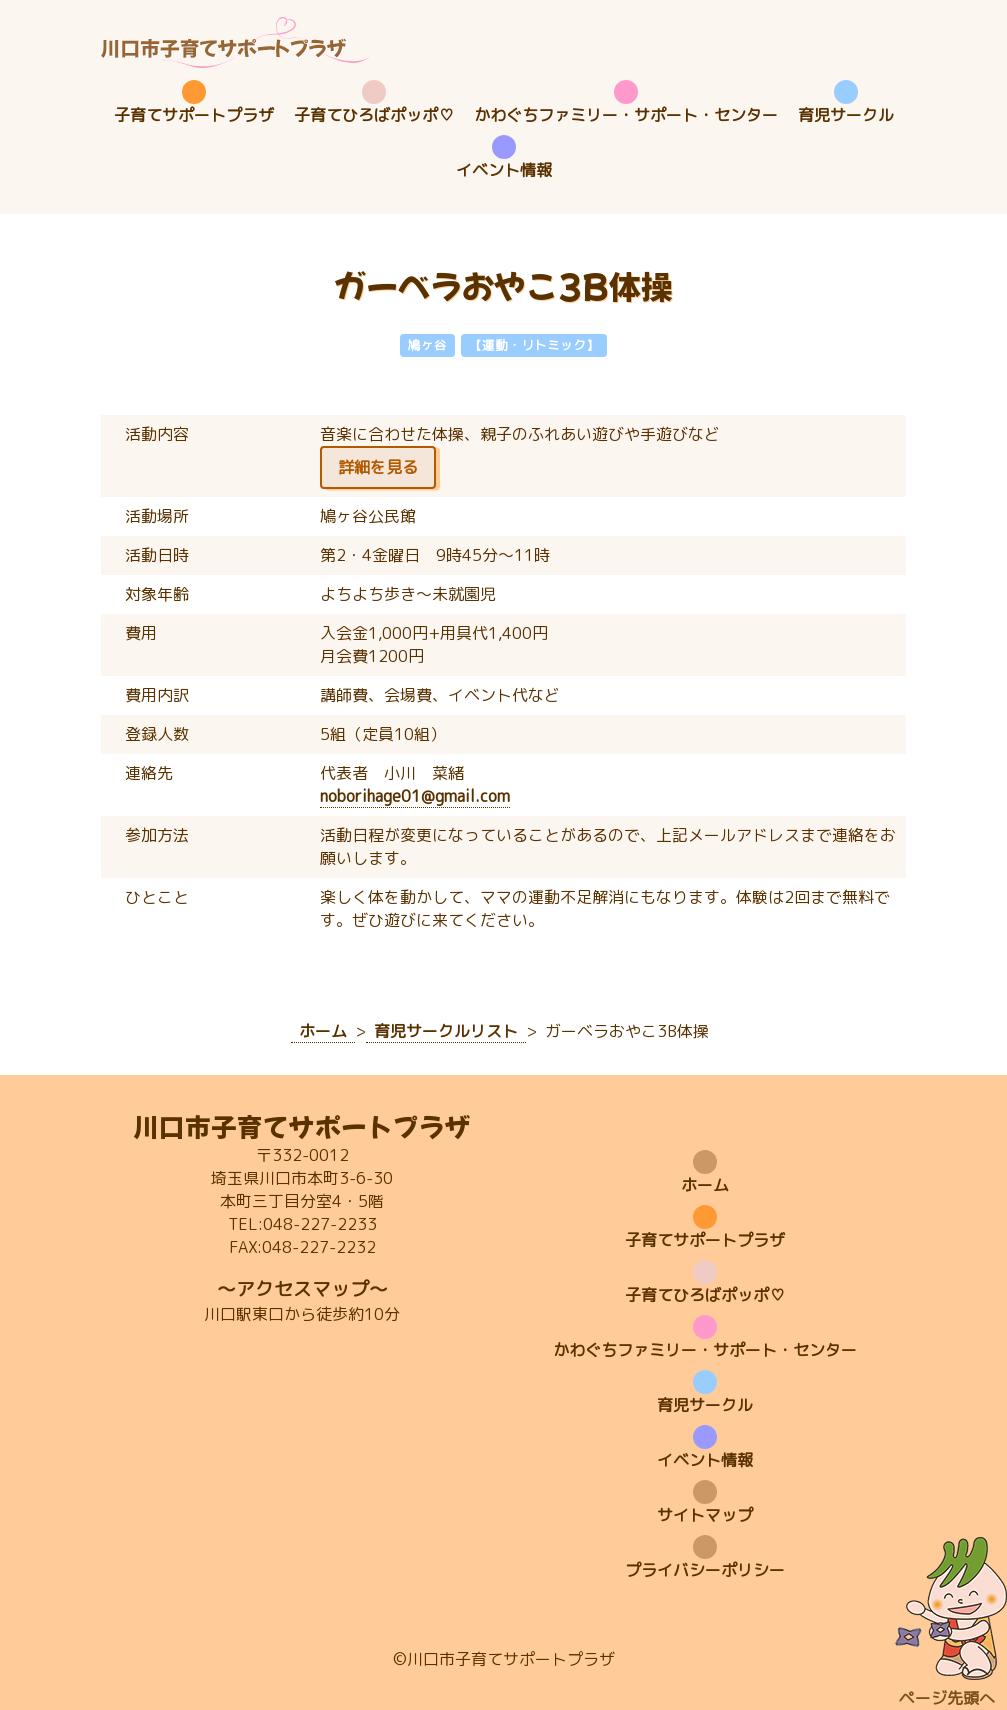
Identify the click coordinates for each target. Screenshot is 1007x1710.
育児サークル (846, 115)
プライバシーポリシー (705, 1570)
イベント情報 (504, 170)
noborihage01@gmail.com (415, 796)
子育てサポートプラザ (194, 115)
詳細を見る (378, 467)
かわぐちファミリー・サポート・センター (626, 115)
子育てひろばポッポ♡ (374, 115)
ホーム (705, 1185)
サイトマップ (705, 1515)
